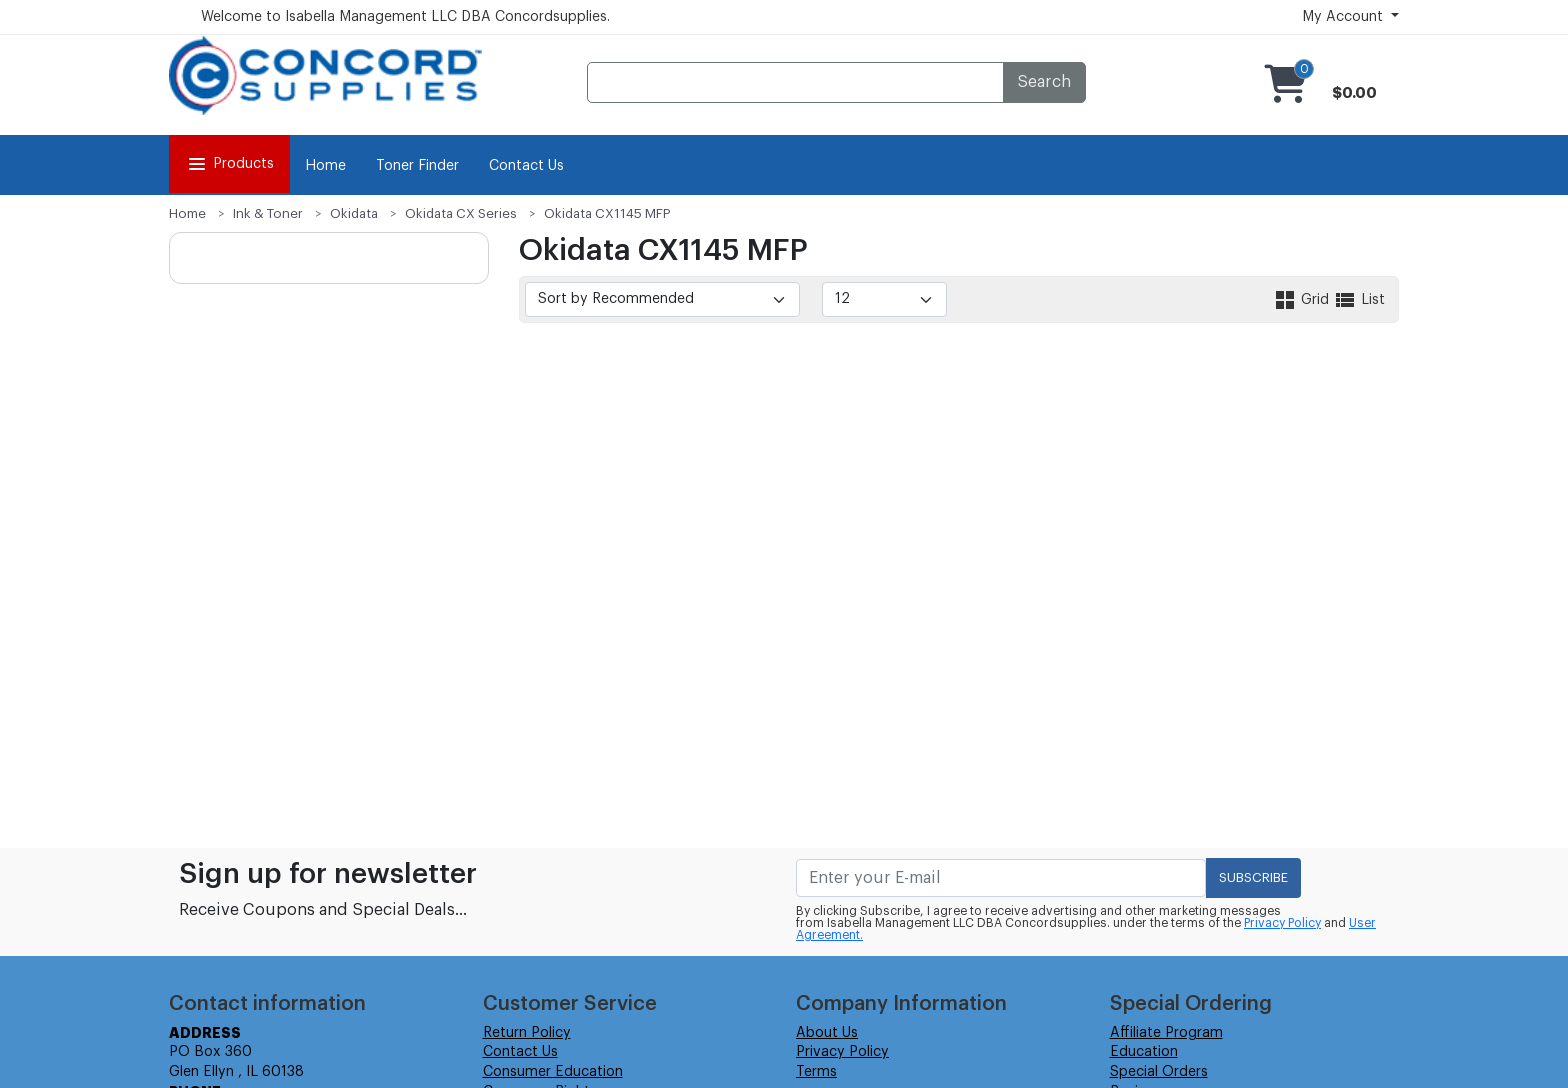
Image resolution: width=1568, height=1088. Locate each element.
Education (1144, 1052)
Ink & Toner (268, 213)
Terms (816, 1072)
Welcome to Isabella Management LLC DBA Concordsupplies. (405, 17)
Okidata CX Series (461, 213)
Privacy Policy (1282, 923)
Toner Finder (417, 166)
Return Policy (527, 1033)
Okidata (354, 213)
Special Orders (1159, 1072)
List (1359, 300)
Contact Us (526, 166)
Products (229, 164)
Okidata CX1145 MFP (607, 213)
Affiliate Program (1166, 1033)
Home (325, 166)
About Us (827, 1033)
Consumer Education (553, 1072)
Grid (1303, 300)
